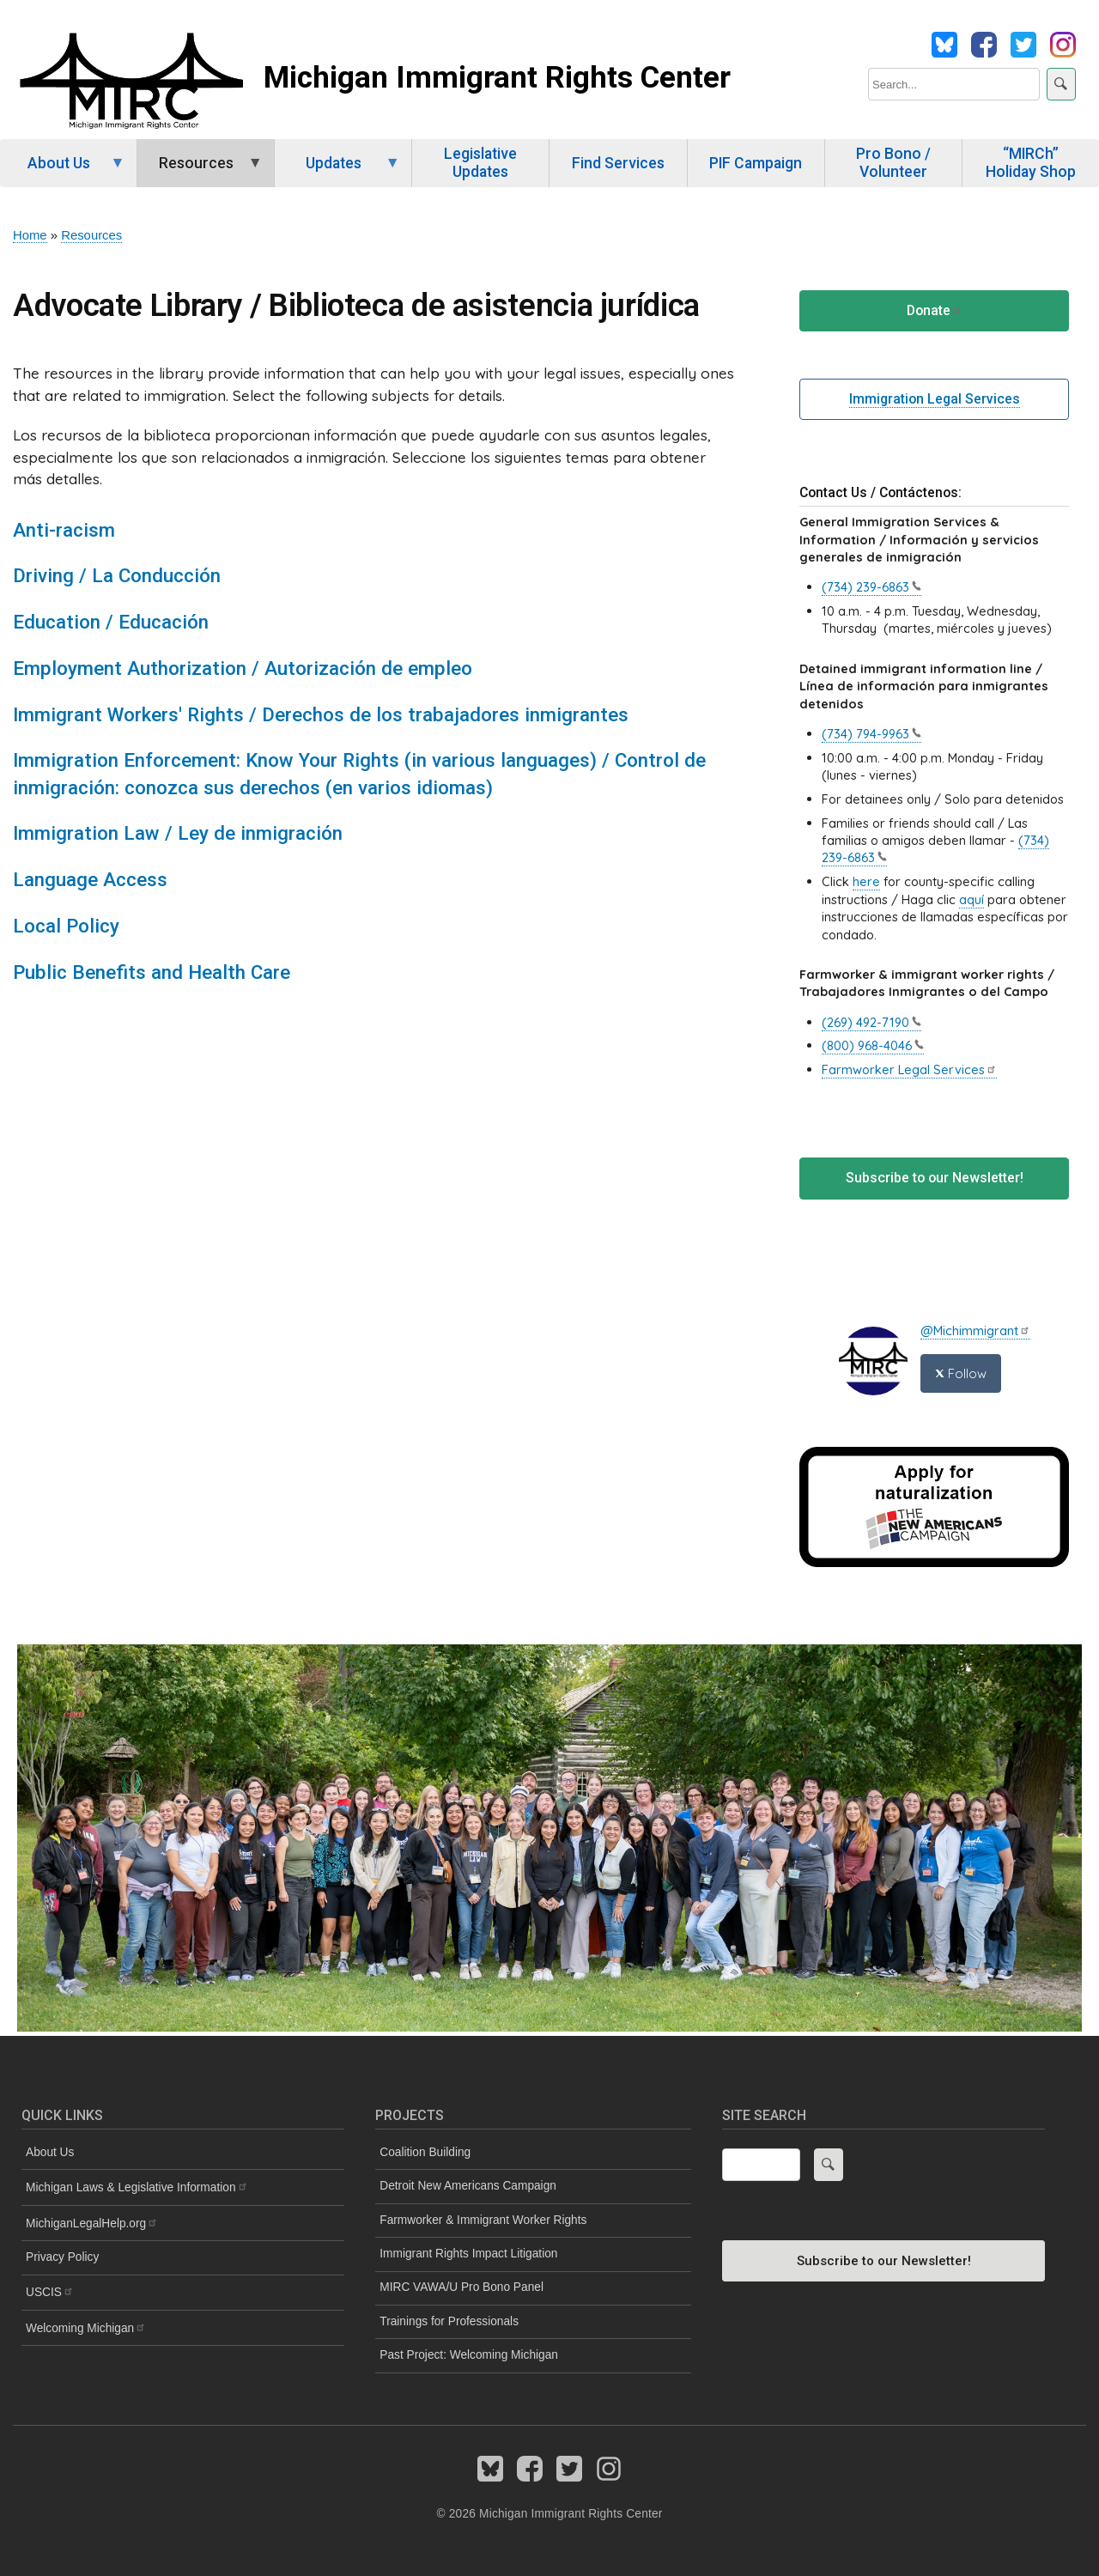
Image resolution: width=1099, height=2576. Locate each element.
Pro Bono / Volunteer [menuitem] (893, 162)
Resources (91, 235)
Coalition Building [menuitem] (425, 2152)
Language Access (90, 879)
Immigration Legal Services (934, 399)
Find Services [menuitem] (618, 163)
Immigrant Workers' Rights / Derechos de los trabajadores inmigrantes (320, 714)
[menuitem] (182, 2223)
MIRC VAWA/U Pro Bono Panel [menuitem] (461, 2287)
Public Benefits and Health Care (151, 972)
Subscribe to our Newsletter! (934, 1178)
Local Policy (66, 925)
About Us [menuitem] (62, 171)
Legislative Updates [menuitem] (480, 162)
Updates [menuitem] (337, 171)
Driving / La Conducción (117, 575)
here (866, 881)
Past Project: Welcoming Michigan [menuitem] (468, 2354)
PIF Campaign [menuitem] (755, 163)
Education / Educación (111, 622)
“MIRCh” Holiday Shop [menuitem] (1031, 162)
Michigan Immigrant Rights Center (497, 77)
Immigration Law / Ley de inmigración (178, 833)
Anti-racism (64, 530)
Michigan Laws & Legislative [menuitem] (137, 2187)
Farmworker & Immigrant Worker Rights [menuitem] (482, 2220)
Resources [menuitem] (200, 171)
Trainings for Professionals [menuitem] (449, 2321)
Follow (961, 1373)
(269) (871, 1022)
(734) (871, 587)
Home (30, 235)
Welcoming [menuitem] (86, 2328)
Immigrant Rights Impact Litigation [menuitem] (468, 2253)
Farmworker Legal (909, 1069)
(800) (873, 1045)
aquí (971, 899)
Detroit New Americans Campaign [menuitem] (467, 2185)
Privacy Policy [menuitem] (62, 2257)
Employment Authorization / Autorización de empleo (242, 668)
